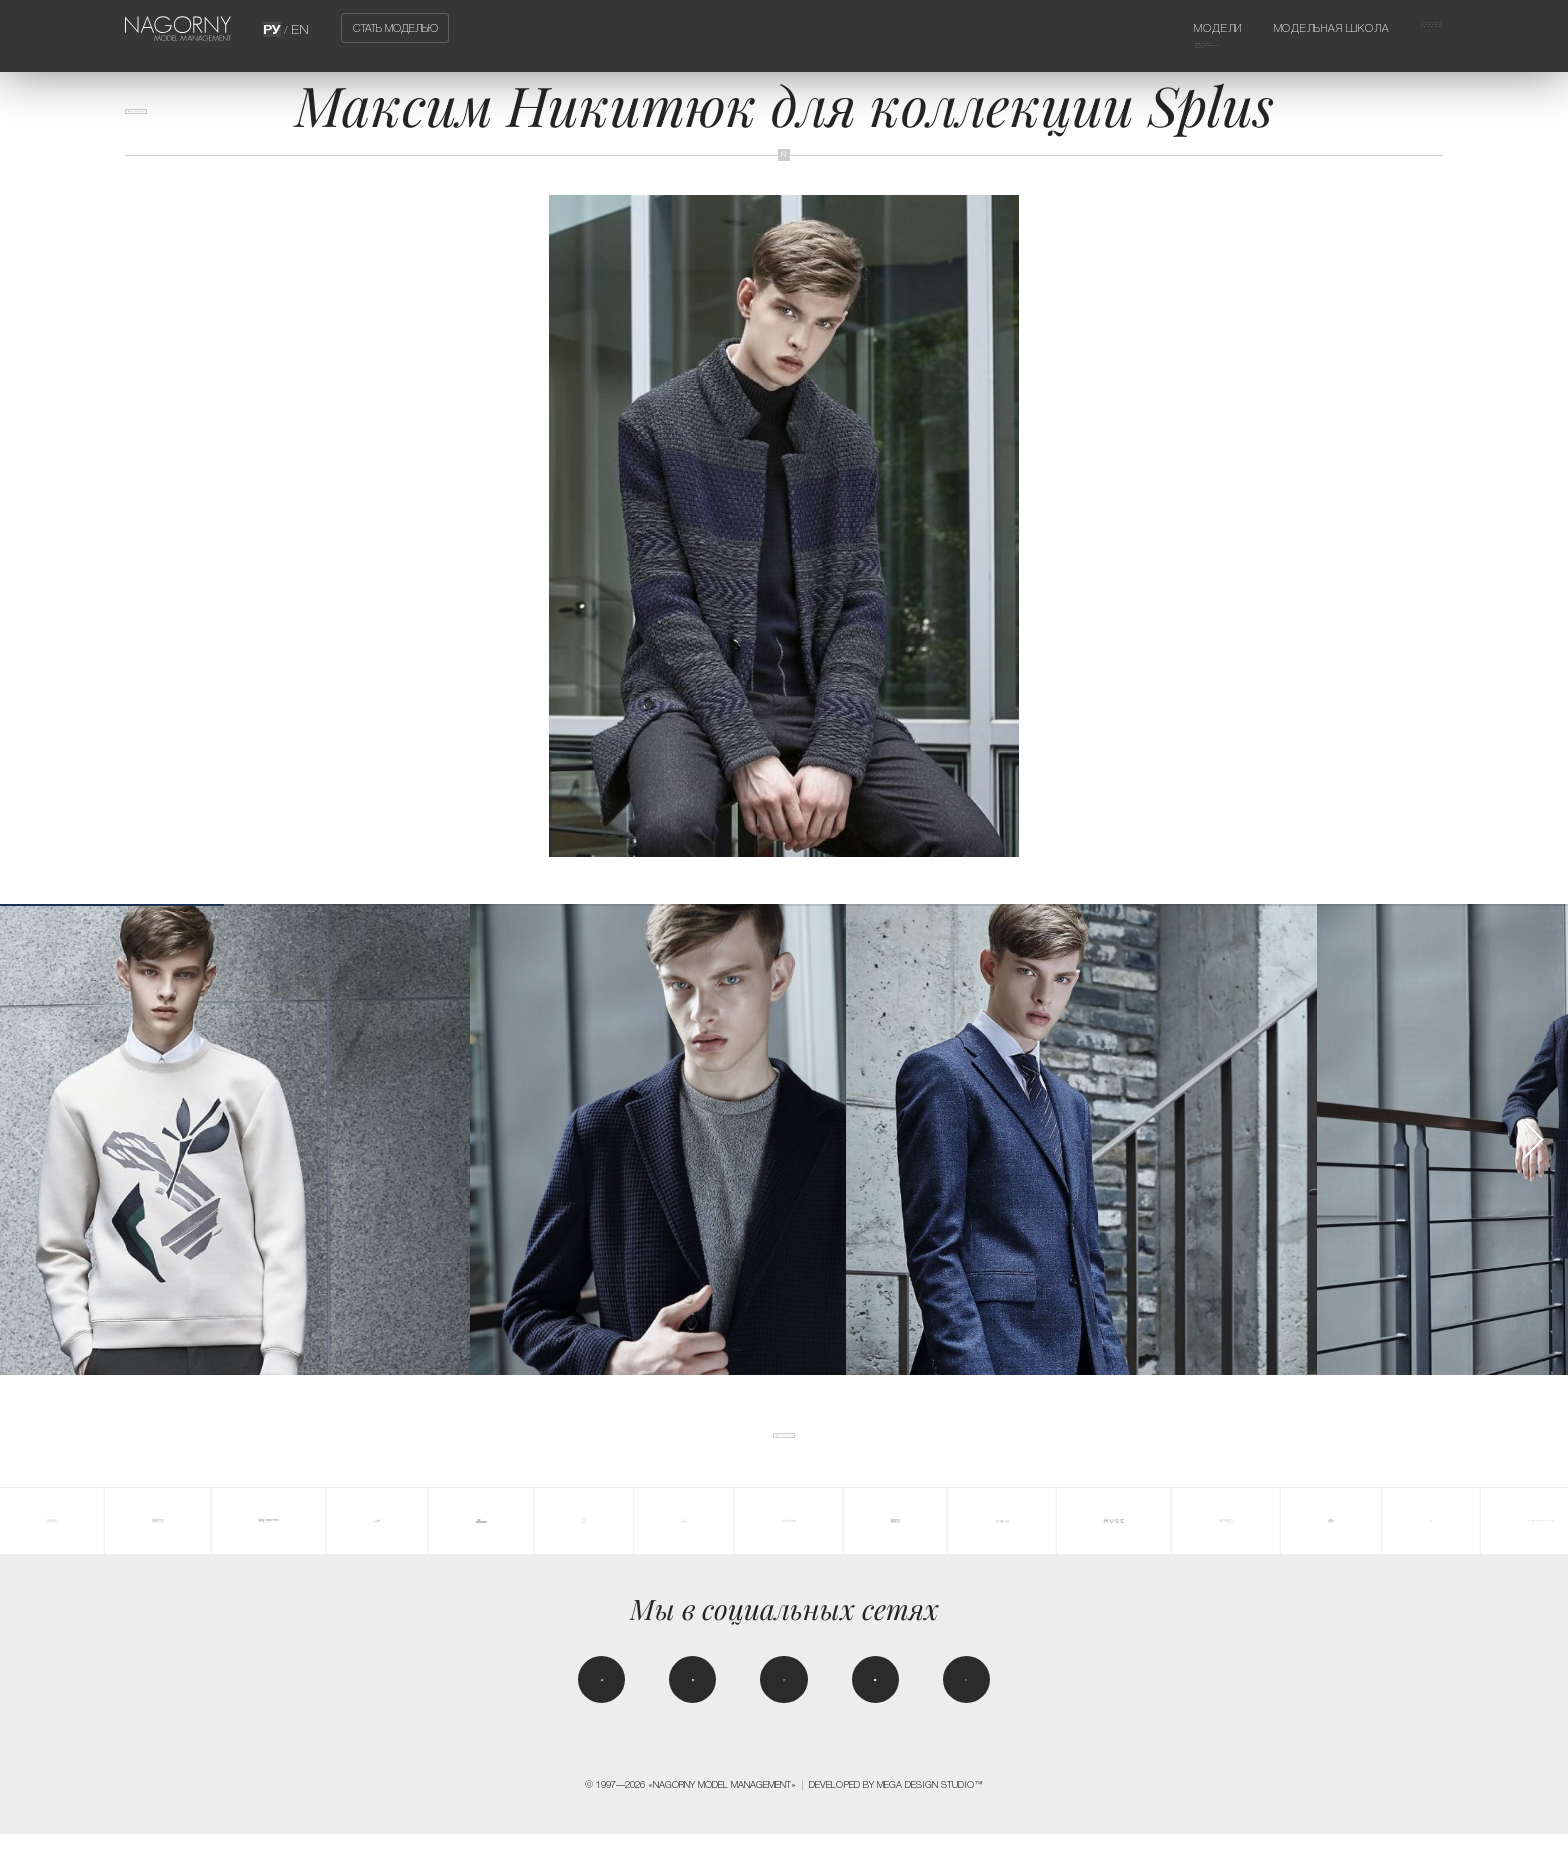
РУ (274, 28)
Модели (1149, 28)
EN (298, 28)
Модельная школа (1290, 28)
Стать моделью (395, 28)
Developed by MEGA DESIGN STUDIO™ (896, 1812)
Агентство (1411, 28)
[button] (1533, 1139)
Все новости (172, 123)
